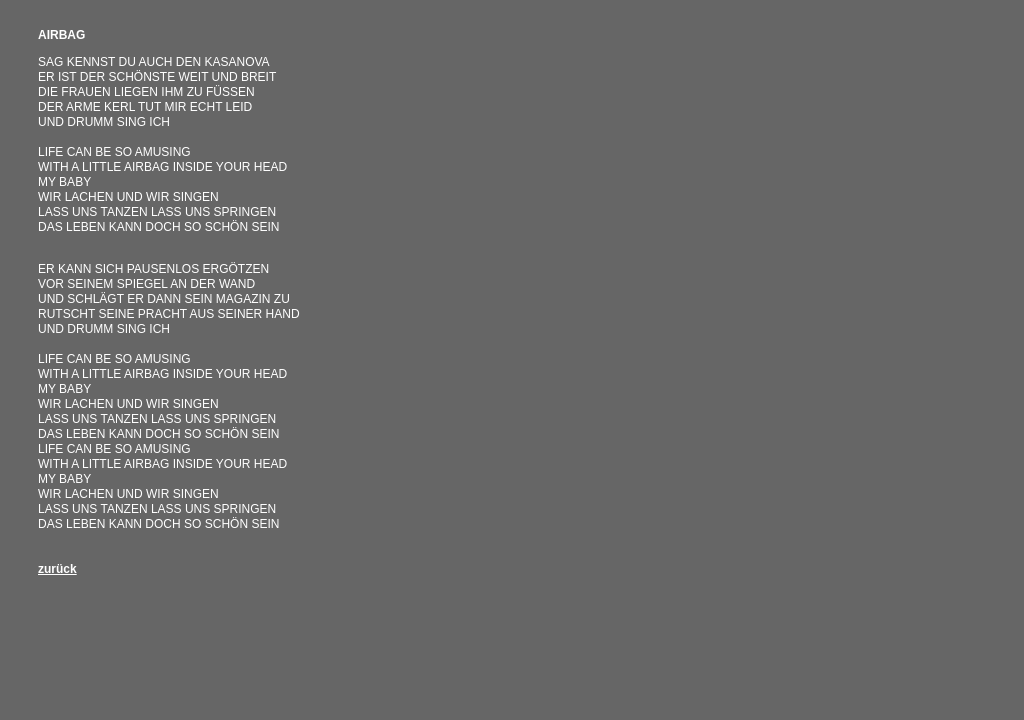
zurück (57, 569)
